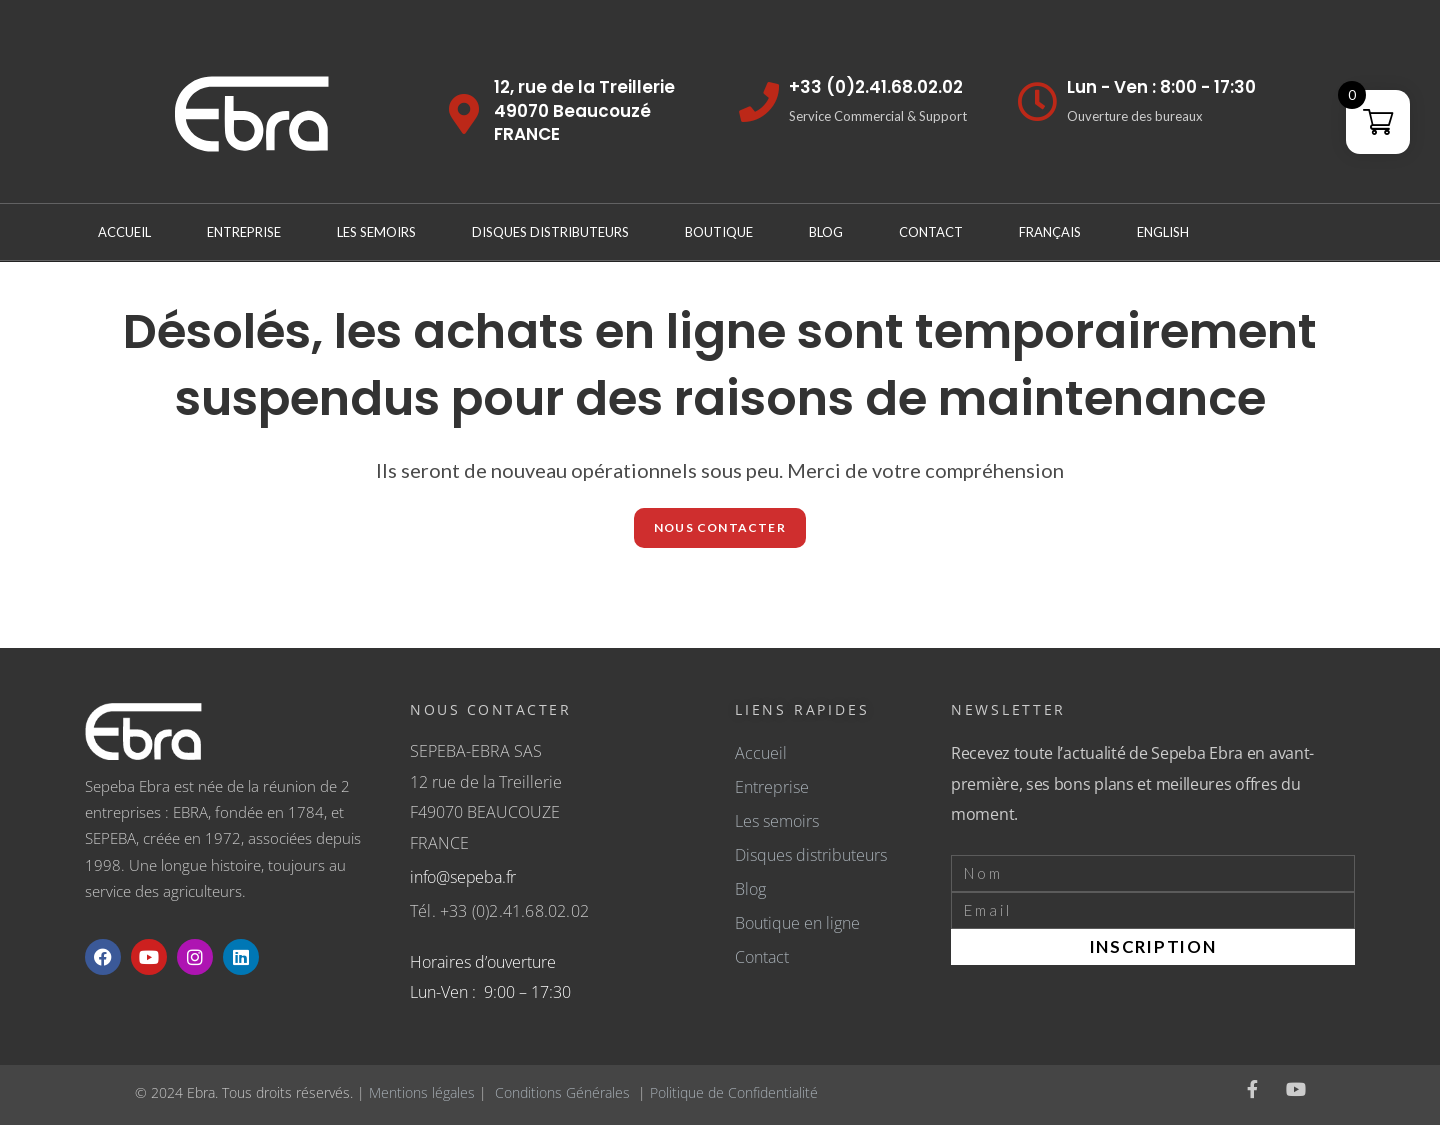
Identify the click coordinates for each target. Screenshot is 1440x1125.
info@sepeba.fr (463, 877)
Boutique (719, 232)
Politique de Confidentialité (734, 1092)
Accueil (124, 232)
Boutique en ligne (797, 923)
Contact (931, 232)
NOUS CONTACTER (720, 527)
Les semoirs (777, 821)
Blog (826, 232)
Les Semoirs (376, 232)
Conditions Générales (562, 1092)
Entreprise (244, 232)
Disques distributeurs (550, 232)
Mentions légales (422, 1092)
